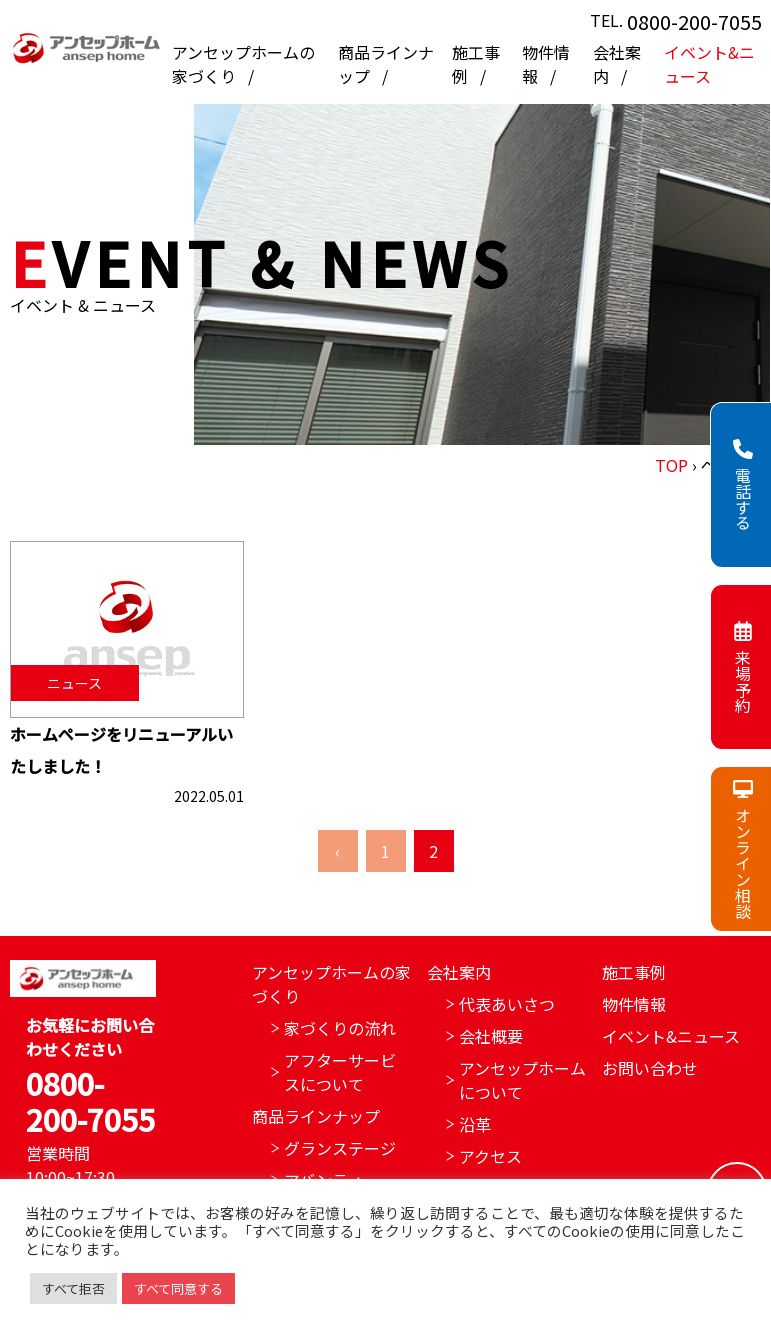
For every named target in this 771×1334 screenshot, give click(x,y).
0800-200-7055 (694, 21)
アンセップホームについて (522, 1080)
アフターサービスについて (340, 1072)
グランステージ (340, 1148)
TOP (671, 465)
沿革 (475, 1124)
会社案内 (459, 972)
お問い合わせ (650, 1068)
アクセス (490, 1156)
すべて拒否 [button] (73, 1288)
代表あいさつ (507, 1004)
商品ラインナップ (316, 1116)
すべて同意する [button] (178, 1288)
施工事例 (634, 972)
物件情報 (634, 1004)
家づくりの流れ (340, 1028)
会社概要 (491, 1036)
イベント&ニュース (709, 64)
